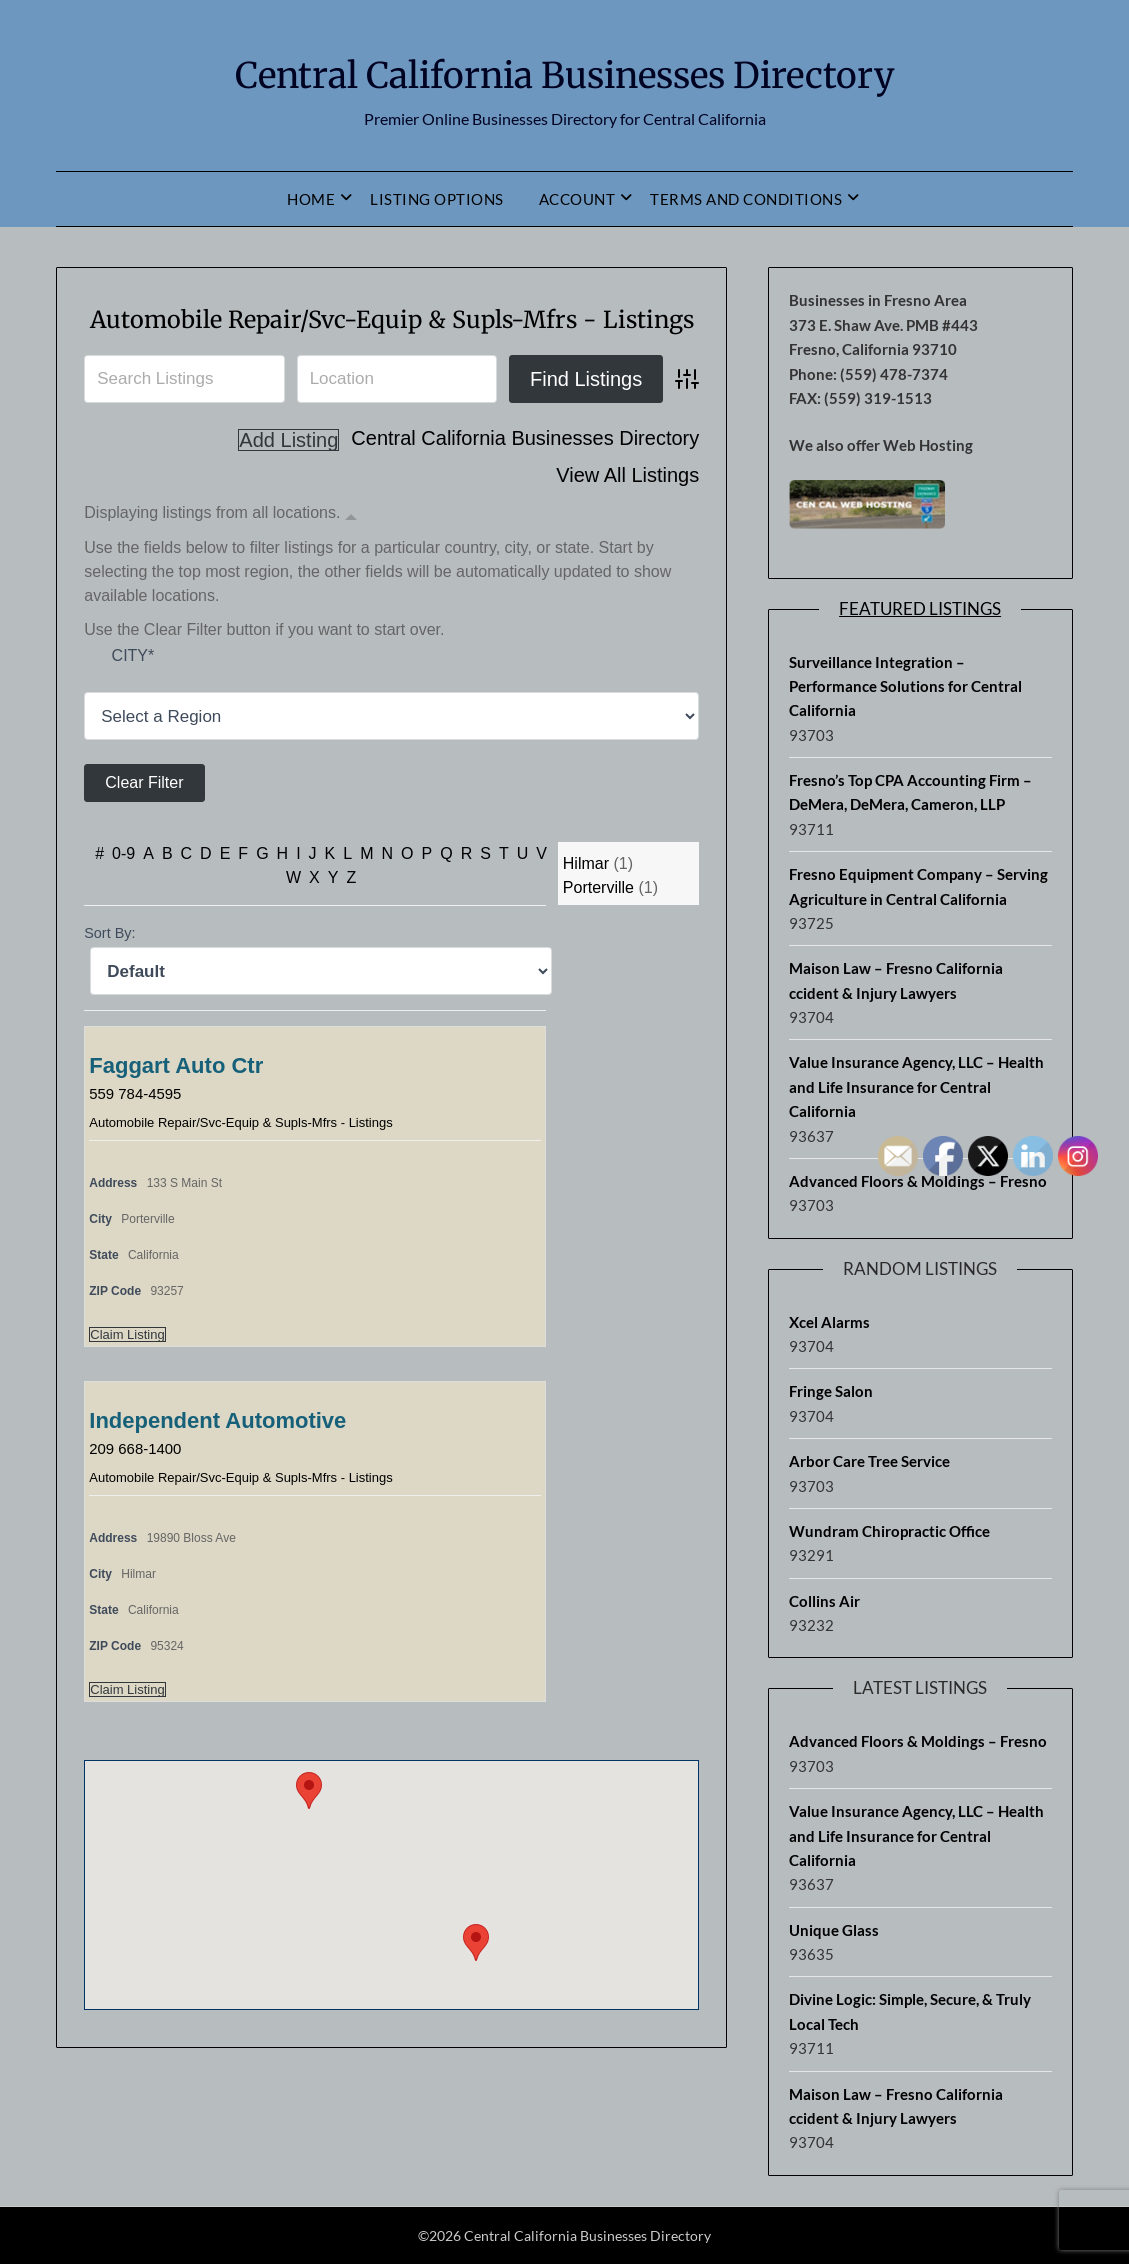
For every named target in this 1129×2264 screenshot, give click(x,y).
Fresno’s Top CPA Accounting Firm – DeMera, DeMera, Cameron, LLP (910, 792)
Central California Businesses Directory (565, 71)
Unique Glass (834, 1930)
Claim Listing (127, 1378)
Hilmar (586, 907)
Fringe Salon (831, 1391)
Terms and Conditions (746, 199)
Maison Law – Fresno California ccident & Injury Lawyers (896, 980)
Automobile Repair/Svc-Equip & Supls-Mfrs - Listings (240, 1166)
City (133, 698)
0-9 (123, 897)
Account (577, 199)
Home (311, 199)
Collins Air (824, 1601)
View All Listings (627, 484)
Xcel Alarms (829, 1322)
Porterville (598, 931)
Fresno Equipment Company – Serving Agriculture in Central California (918, 886)
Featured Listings (920, 608)
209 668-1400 (138, 1492)
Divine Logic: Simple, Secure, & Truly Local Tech (910, 2011)
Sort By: (109, 977)
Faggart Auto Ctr (176, 1109)
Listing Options (437, 199)
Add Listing (648, 519)
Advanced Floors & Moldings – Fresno (918, 1741)
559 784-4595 (138, 1137)
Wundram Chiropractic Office (889, 1531)
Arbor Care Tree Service (869, 1461)
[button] (476, 1986)
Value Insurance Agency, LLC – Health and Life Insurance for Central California (916, 1086)
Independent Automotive (217, 1464)
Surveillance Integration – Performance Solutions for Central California (905, 686)
